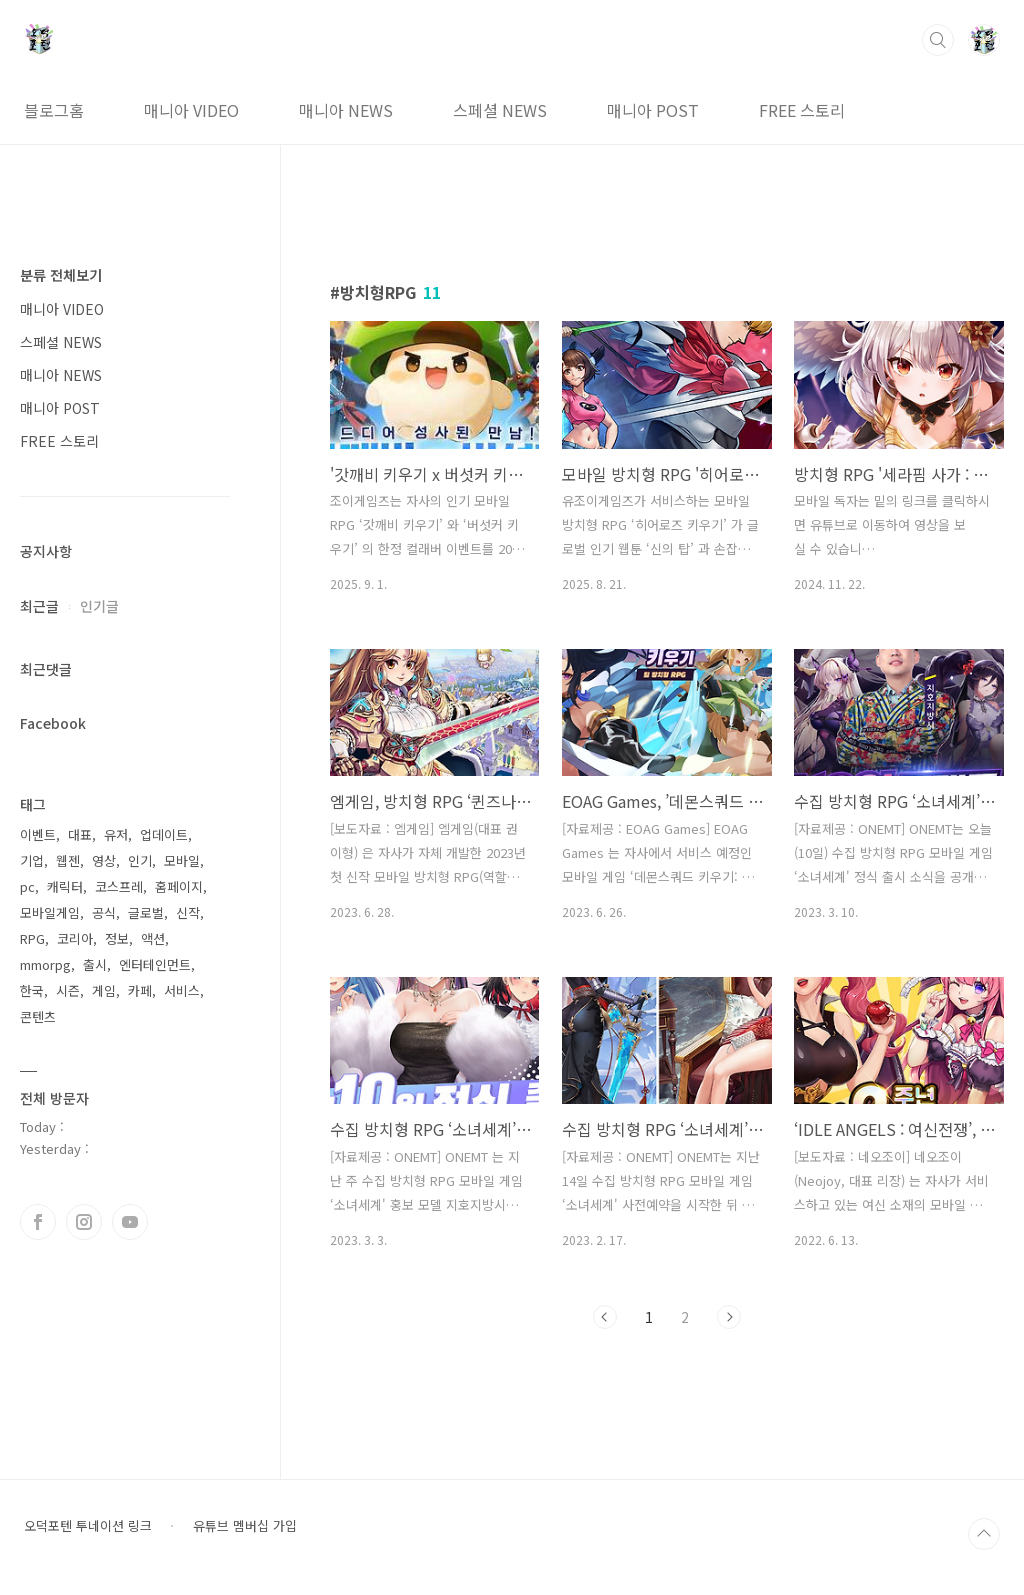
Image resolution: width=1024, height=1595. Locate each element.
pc (27, 886)
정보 (117, 938)
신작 (188, 912)
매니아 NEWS (346, 110)
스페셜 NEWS (500, 110)
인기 (140, 860)
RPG (32, 938)
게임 (104, 990)
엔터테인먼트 (155, 964)
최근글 (39, 606)
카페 (140, 990)
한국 (32, 990)
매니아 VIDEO (191, 110)
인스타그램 (84, 1222)
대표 (80, 834)
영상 (104, 860)
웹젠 (68, 860)
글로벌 (146, 912)
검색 (938, 40)
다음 (729, 1317)
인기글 (99, 606)
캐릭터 (65, 886)
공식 (104, 912)
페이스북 (38, 1222)
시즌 (68, 990)
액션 (153, 938)
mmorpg (45, 964)
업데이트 (164, 834)
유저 (116, 834)
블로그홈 (54, 110)
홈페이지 (179, 886)
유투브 (130, 1222)
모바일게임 (50, 912)
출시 (95, 964)
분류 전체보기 (61, 275)
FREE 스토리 (802, 110)
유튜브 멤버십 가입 (245, 1526)
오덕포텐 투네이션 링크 (88, 1526)
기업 (32, 860)
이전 (605, 1317)
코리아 (75, 938)
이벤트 (38, 834)
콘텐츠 (38, 1016)
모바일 (182, 860)
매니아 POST (653, 110)
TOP (984, 1534)
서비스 (182, 990)
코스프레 (119, 886)
